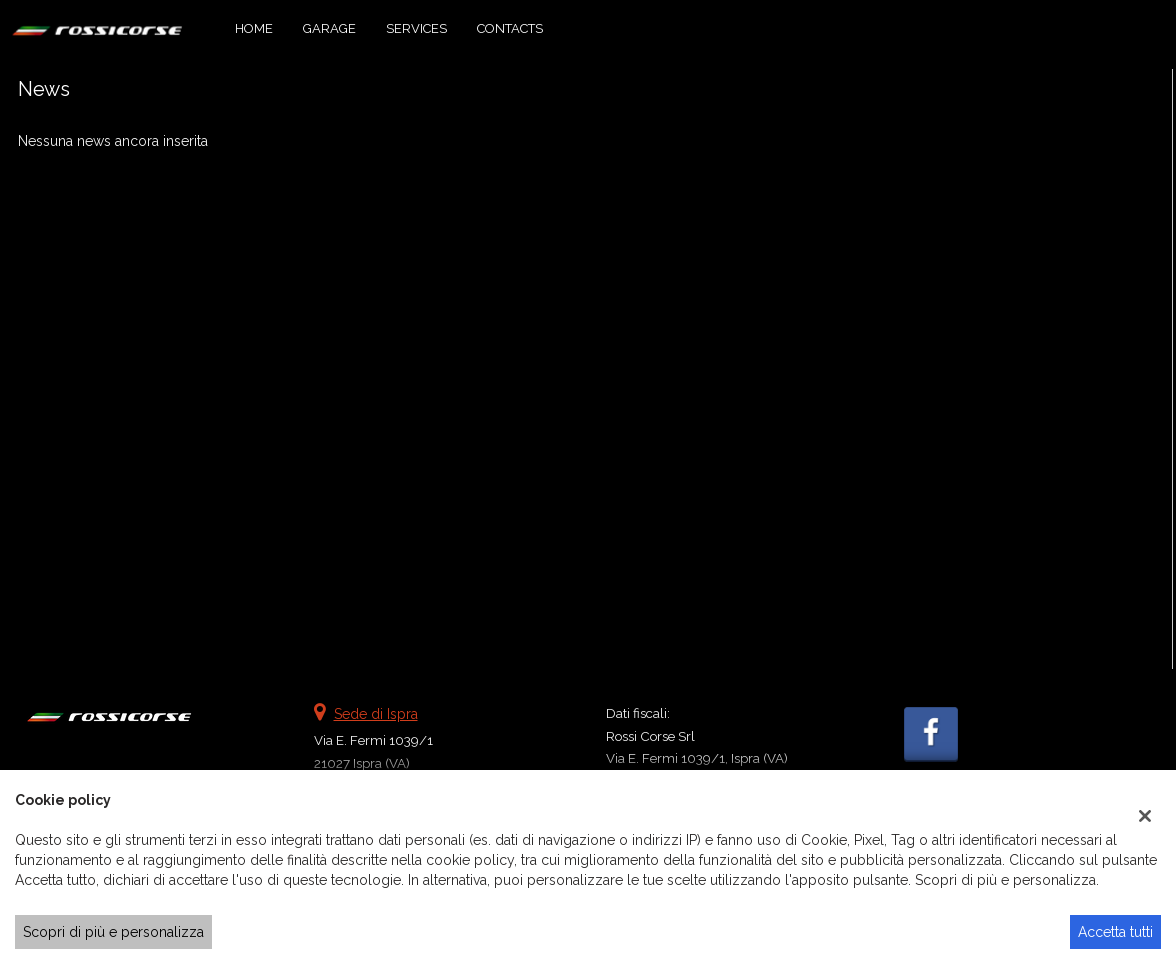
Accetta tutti (1115, 932)
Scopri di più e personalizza (113, 932)
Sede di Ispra (376, 714)
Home (254, 28)
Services (416, 28)
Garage (329, 28)
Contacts (510, 28)
